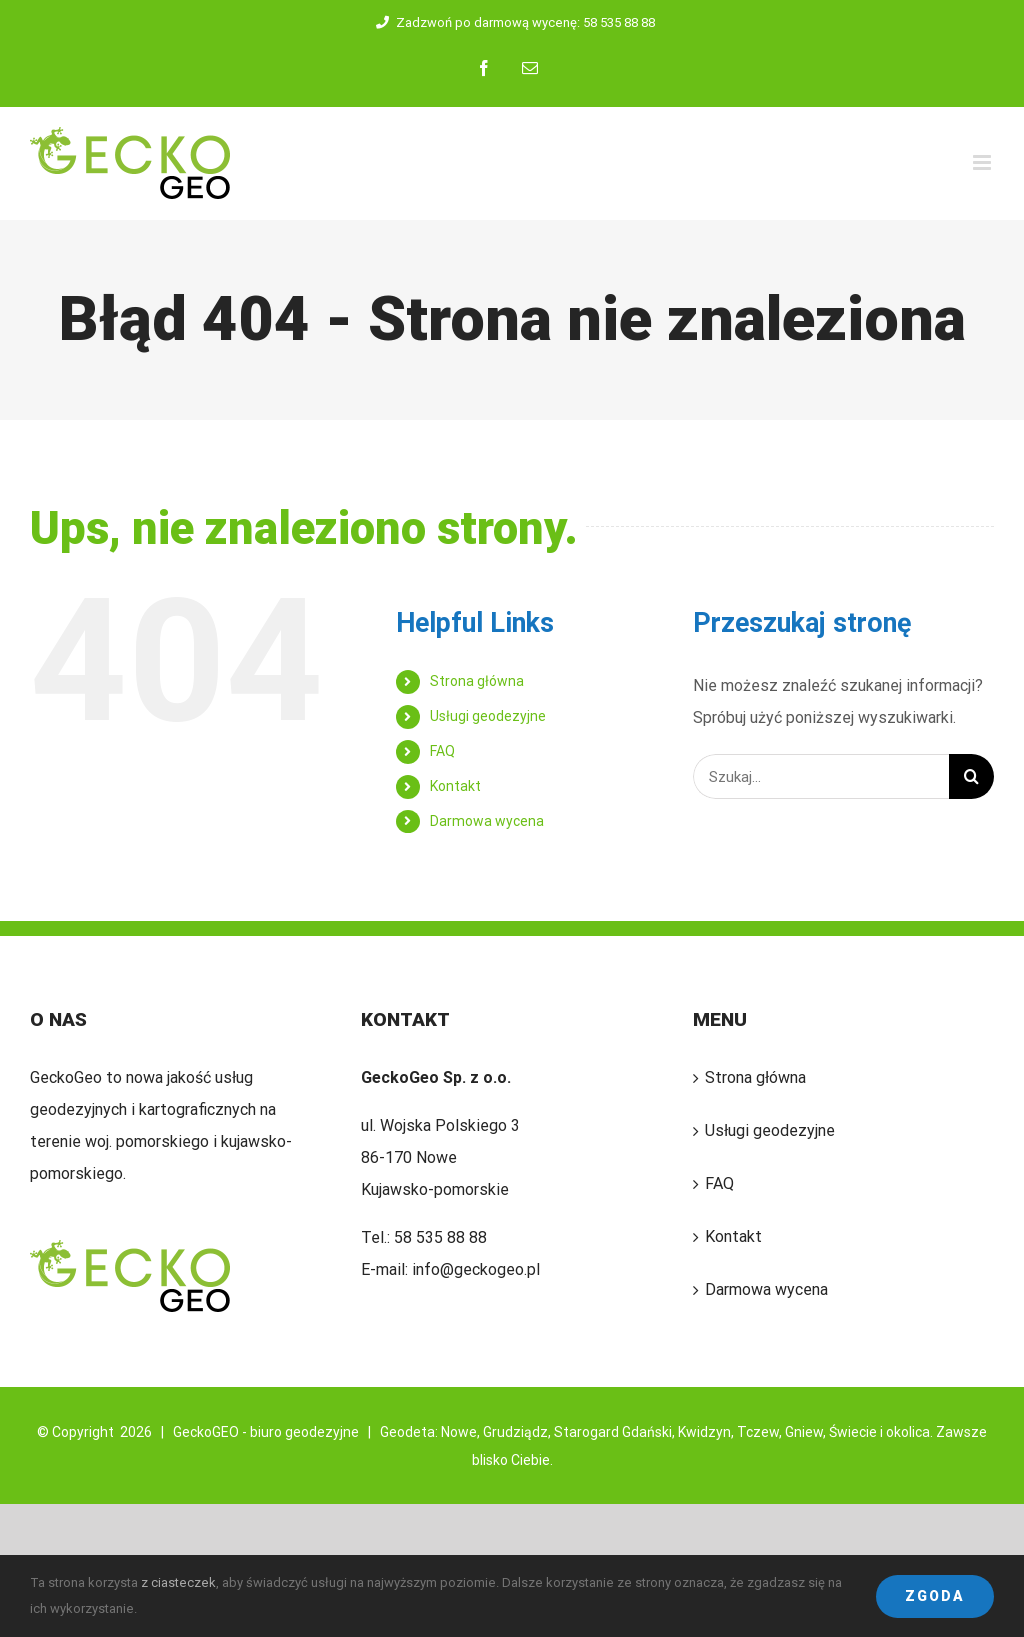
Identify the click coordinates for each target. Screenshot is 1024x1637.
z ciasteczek (178, 1582)
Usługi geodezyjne (488, 716)
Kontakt (455, 786)
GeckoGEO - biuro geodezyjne (266, 1432)
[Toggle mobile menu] (983, 162)
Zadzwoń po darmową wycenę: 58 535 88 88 (512, 22)
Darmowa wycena (487, 821)
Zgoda (935, 1596)
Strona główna (477, 681)
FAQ (442, 751)
